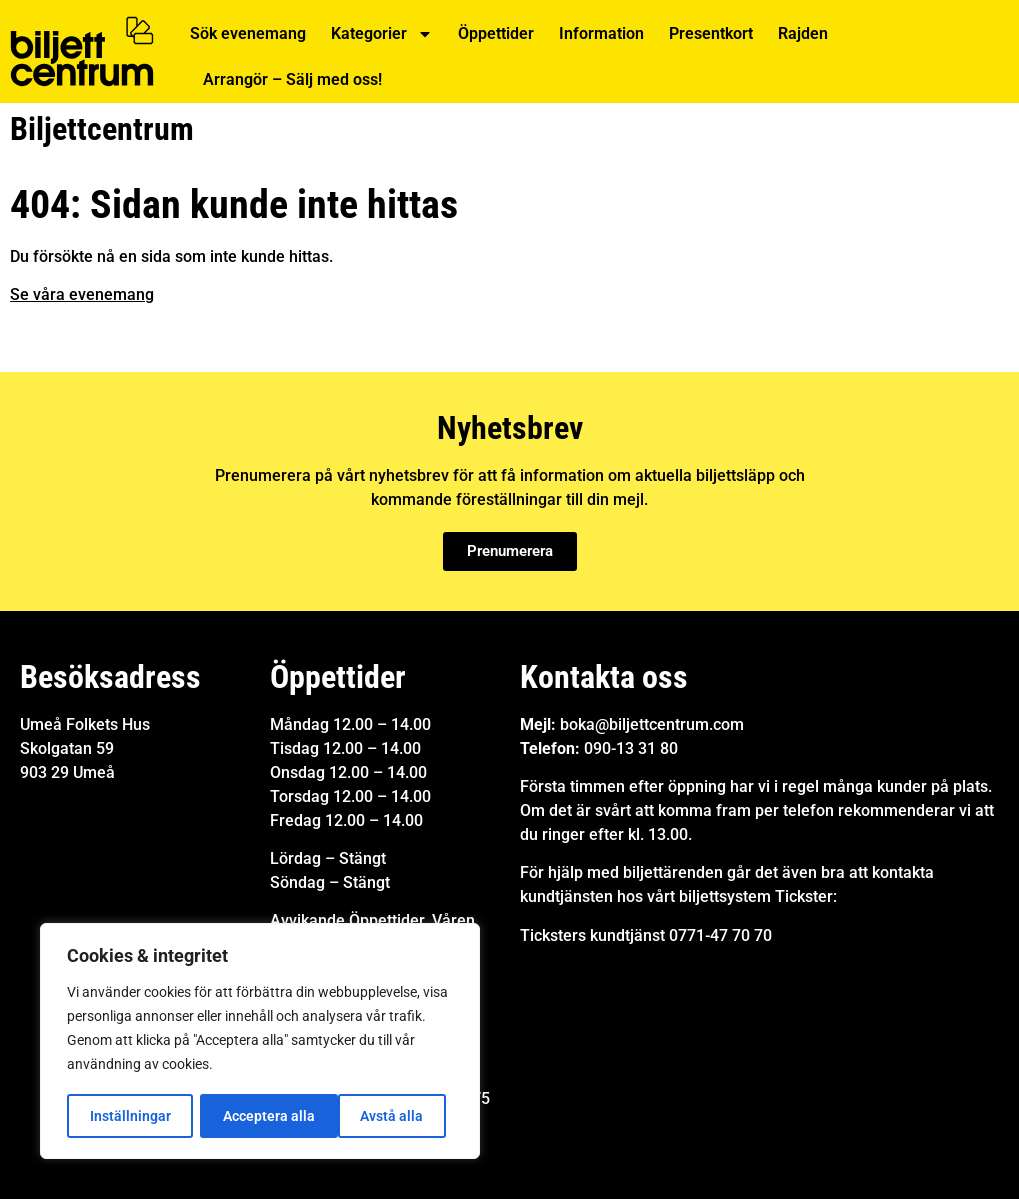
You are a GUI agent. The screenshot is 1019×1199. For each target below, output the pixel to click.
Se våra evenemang (82, 294)
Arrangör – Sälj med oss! (292, 79)
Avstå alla (254, 1116)
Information (601, 33)
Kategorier (382, 34)
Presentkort (711, 33)
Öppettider (496, 33)
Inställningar (129, 1116)
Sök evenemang (248, 33)
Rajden (803, 33)
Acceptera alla (385, 1116)
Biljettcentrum (102, 129)
